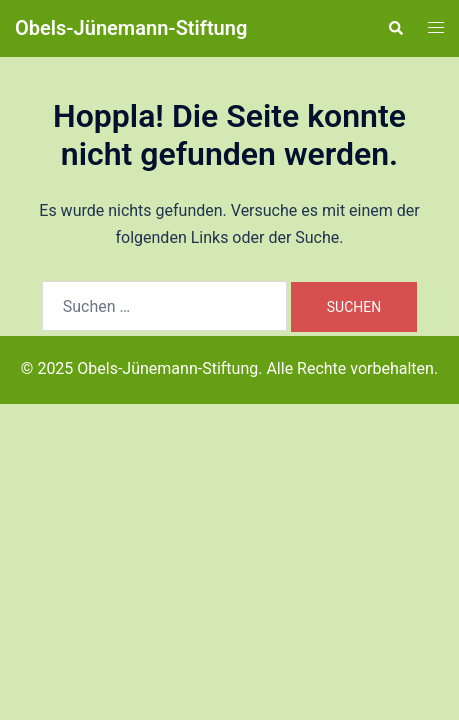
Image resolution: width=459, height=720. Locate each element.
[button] (395, 28)
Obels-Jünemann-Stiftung (131, 28)
